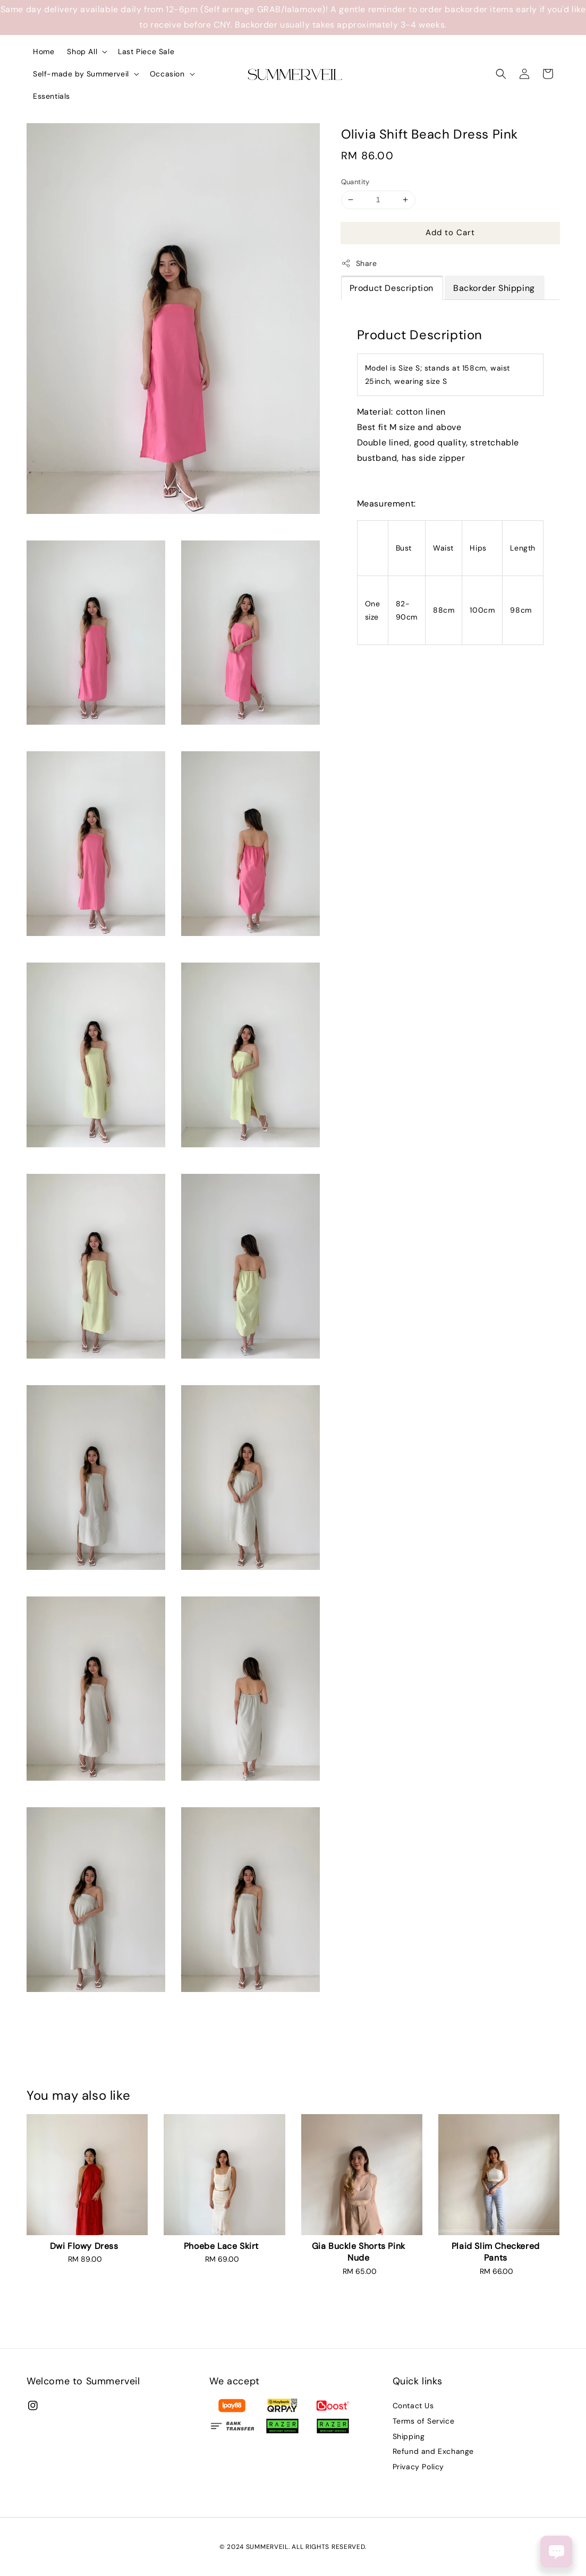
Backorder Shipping (494, 288)
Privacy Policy (418, 2466)
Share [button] (359, 264)
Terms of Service (424, 2421)
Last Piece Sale (146, 51)
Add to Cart (450, 232)
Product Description (392, 288)
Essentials (51, 96)
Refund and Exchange (433, 2451)
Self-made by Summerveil (81, 74)
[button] (501, 73)
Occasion (167, 74)
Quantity (355, 181)
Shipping (409, 2436)
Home (43, 51)
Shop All (82, 51)
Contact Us (413, 2405)
